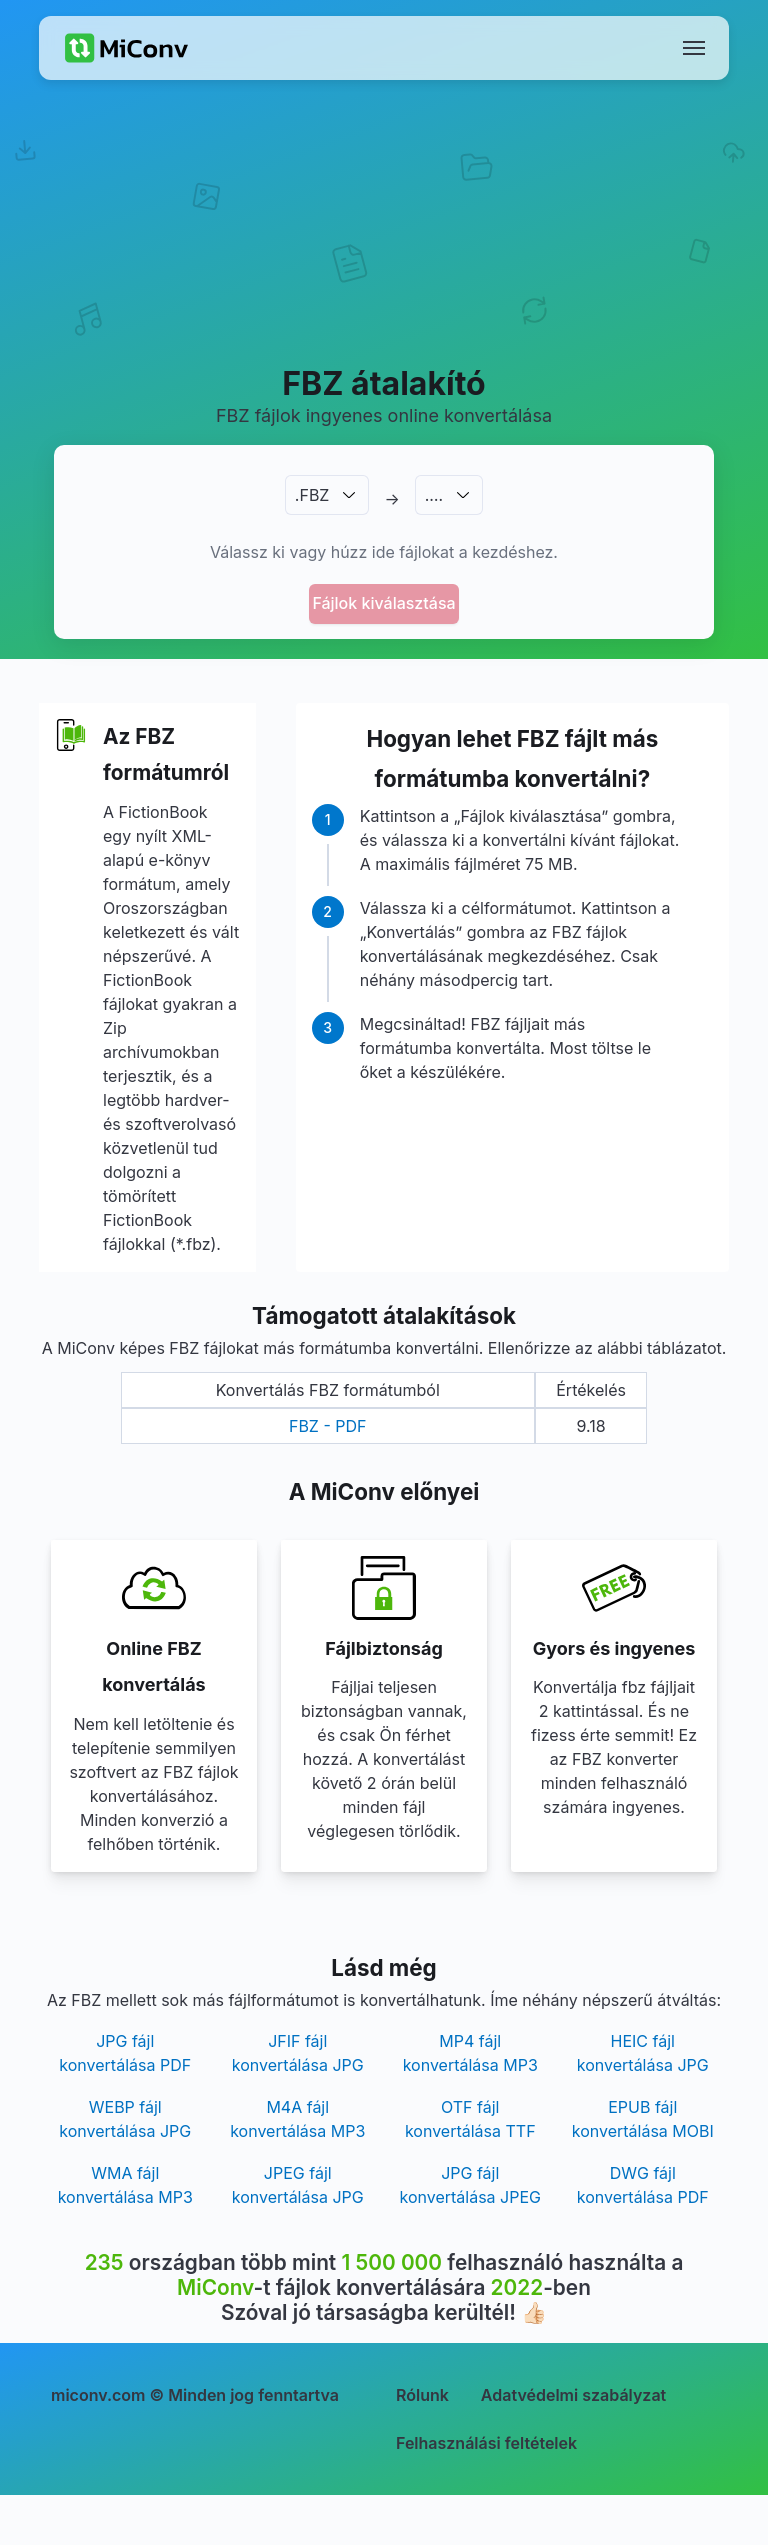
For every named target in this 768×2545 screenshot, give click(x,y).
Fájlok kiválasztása (383, 603)
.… (434, 495)
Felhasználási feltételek (486, 2443)
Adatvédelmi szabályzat (573, 2395)
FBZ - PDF (328, 1426)
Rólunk (422, 2395)
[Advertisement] (384, 246)
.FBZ (312, 495)
